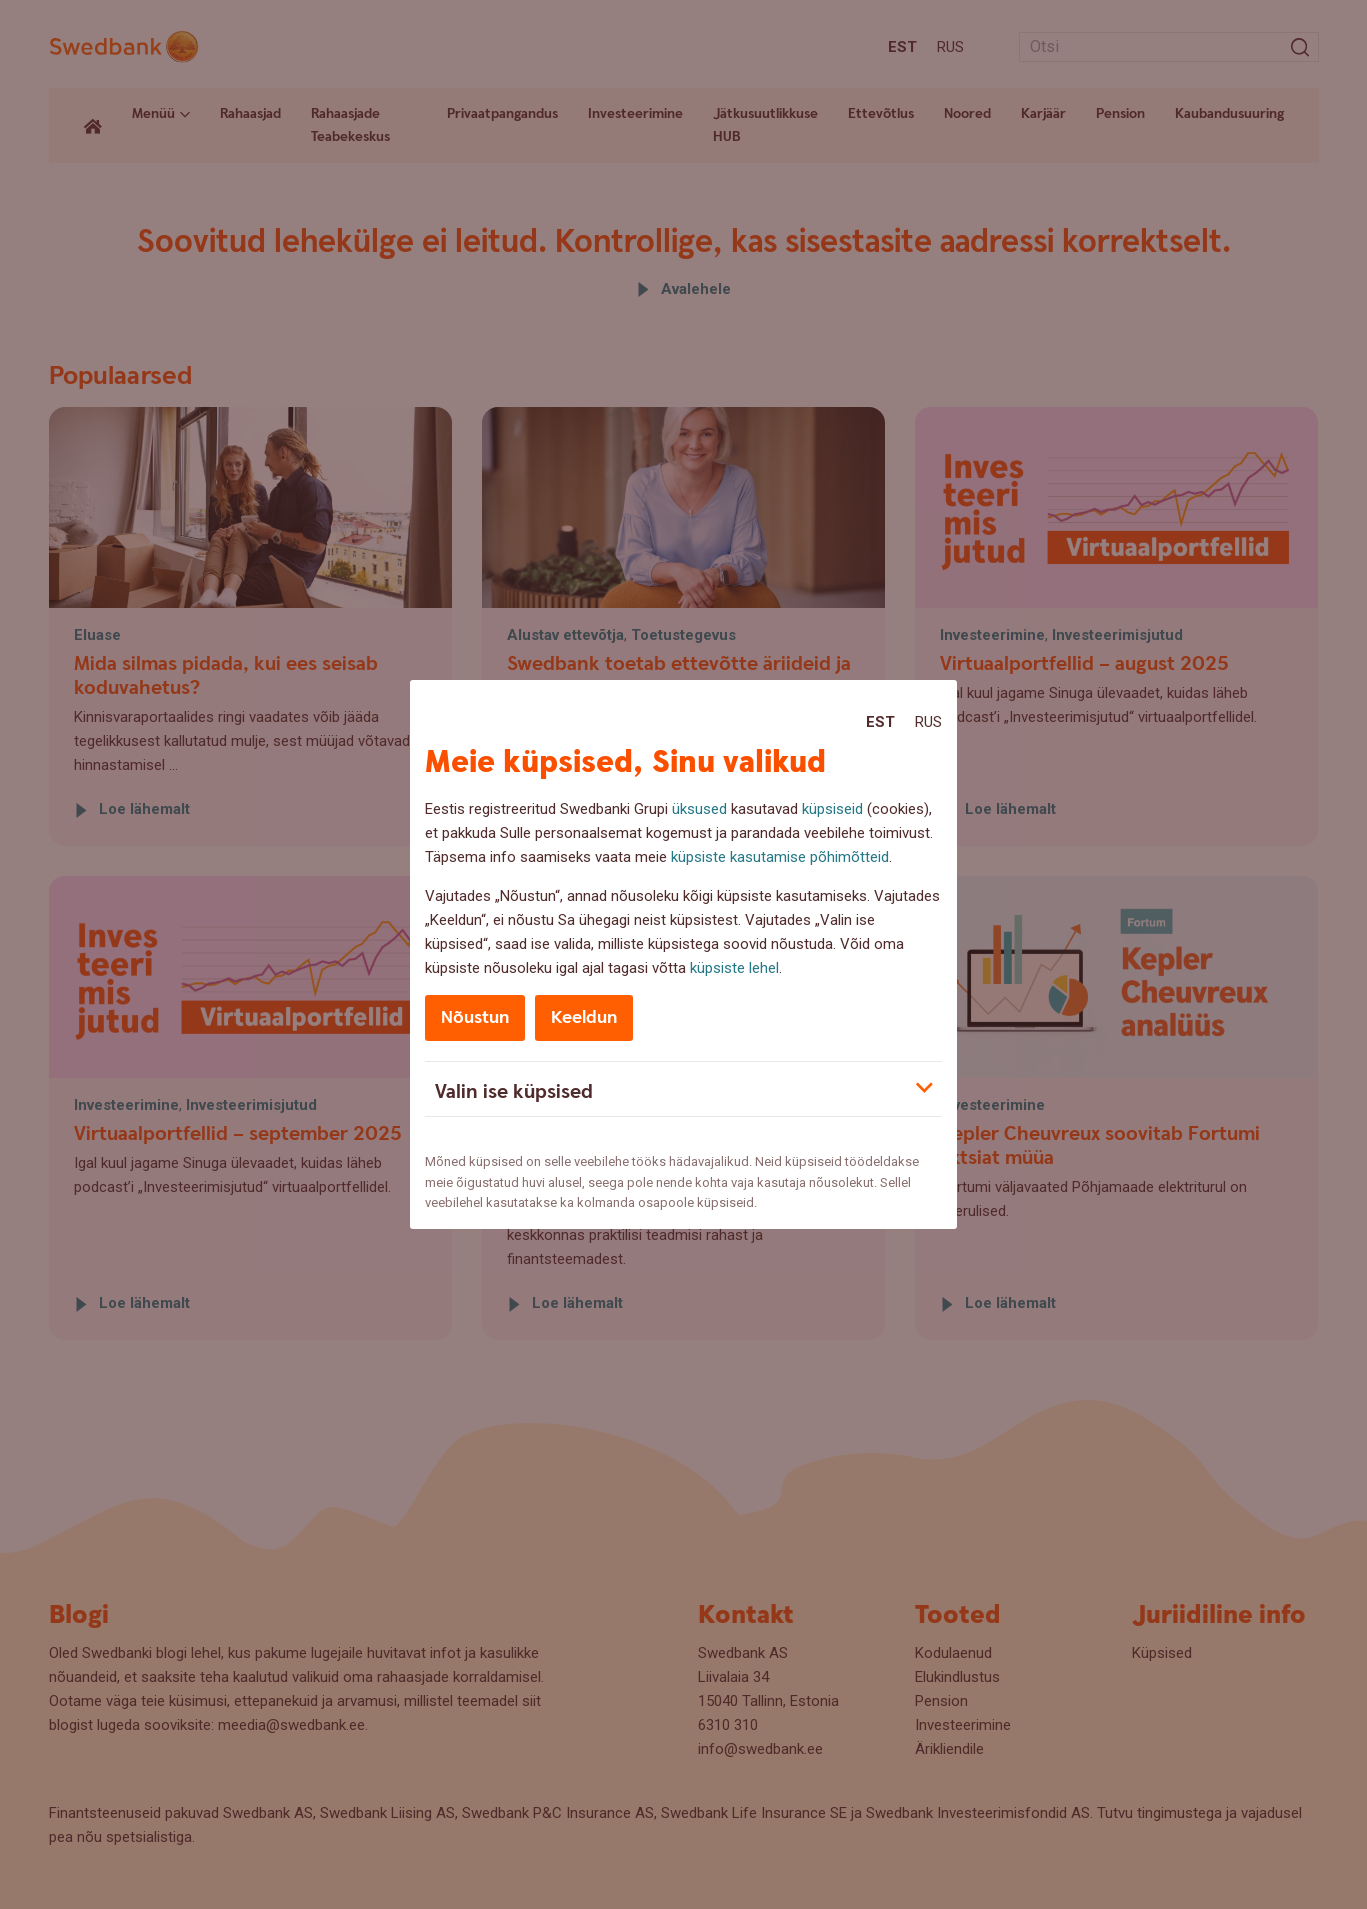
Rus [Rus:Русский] (928, 722)
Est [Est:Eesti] (880, 722)
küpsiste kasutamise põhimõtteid (780, 857)
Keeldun (584, 1017)
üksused (699, 809)
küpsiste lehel (734, 968)
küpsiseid (832, 809)
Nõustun (475, 1017)
